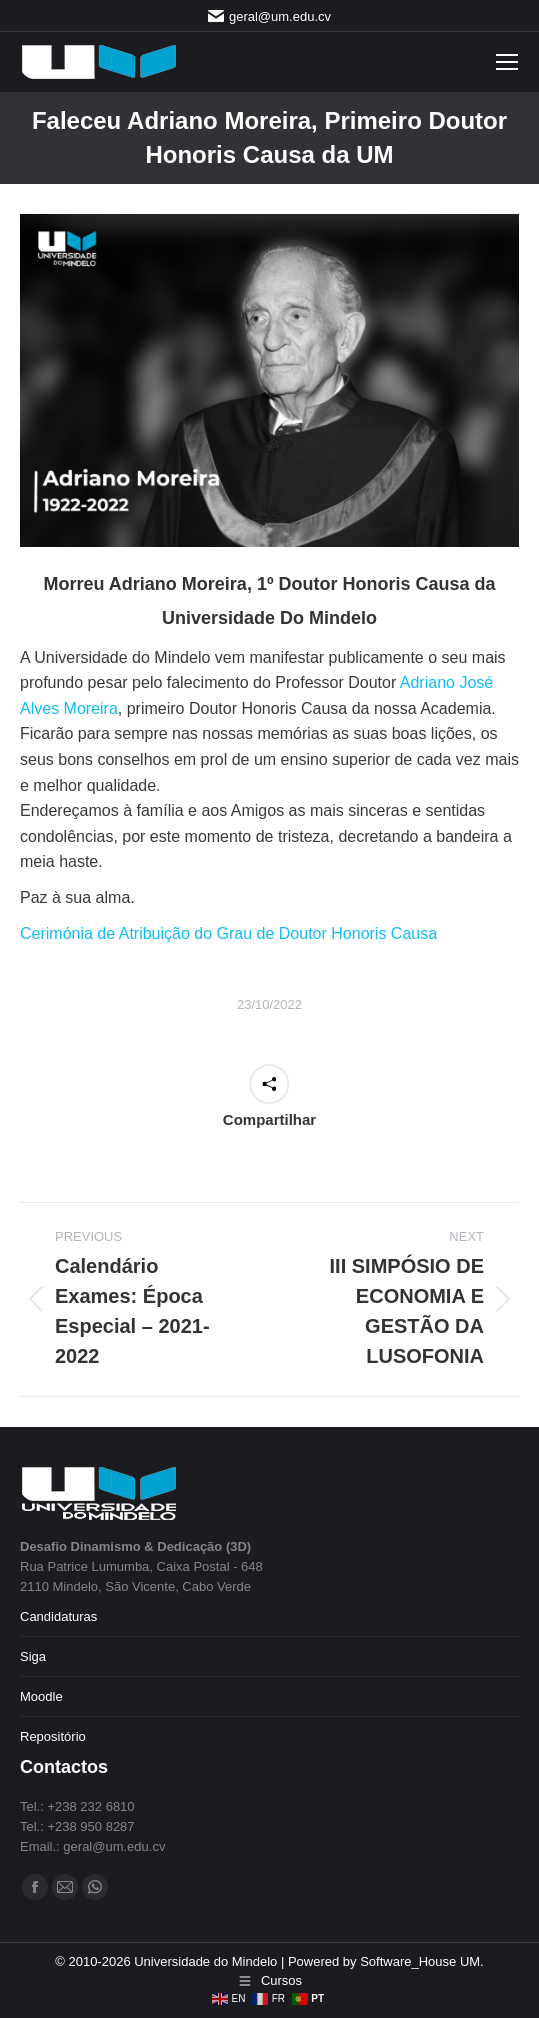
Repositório (53, 1736)
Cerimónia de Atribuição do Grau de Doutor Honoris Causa (228, 933)
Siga (33, 1656)
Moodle (41, 1696)
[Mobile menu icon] (507, 62)
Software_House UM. (422, 1961)
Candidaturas (58, 1616)
